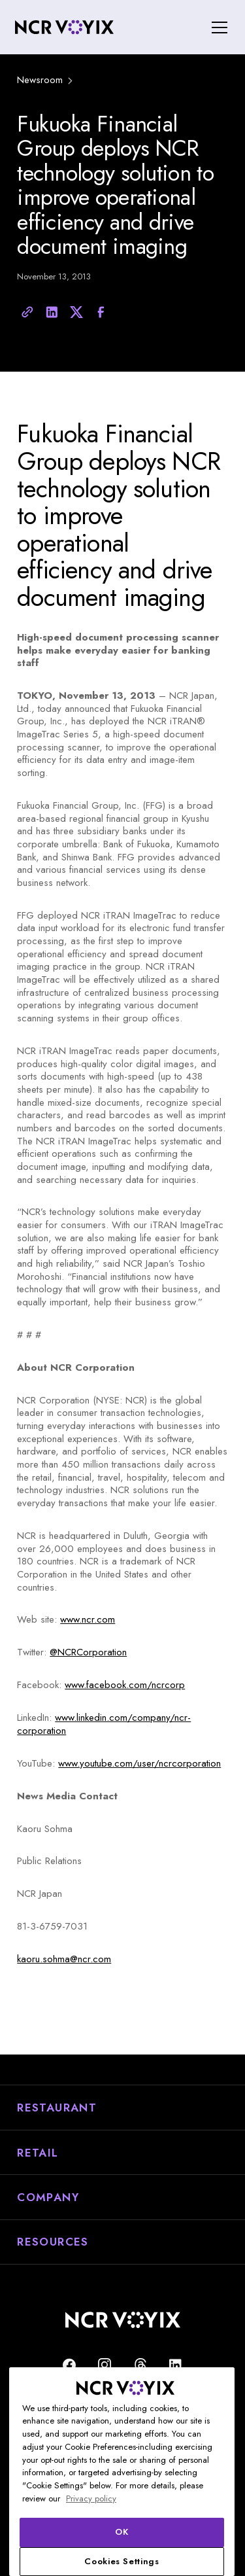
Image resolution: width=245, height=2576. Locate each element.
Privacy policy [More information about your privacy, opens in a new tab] (91, 2498)
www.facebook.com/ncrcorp (125, 1685)
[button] (217, 27)
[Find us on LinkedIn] (175, 2364)
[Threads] (140, 2364)
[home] (64, 27)
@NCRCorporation (88, 1652)
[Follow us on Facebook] (69, 2364)
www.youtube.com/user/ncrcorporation (139, 1763)
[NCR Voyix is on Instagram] (104, 2364)
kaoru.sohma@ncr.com (64, 1959)
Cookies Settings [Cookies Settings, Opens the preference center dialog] (121, 2561)
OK (121, 2532)
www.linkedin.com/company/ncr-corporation (104, 1724)
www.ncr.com (87, 1619)
